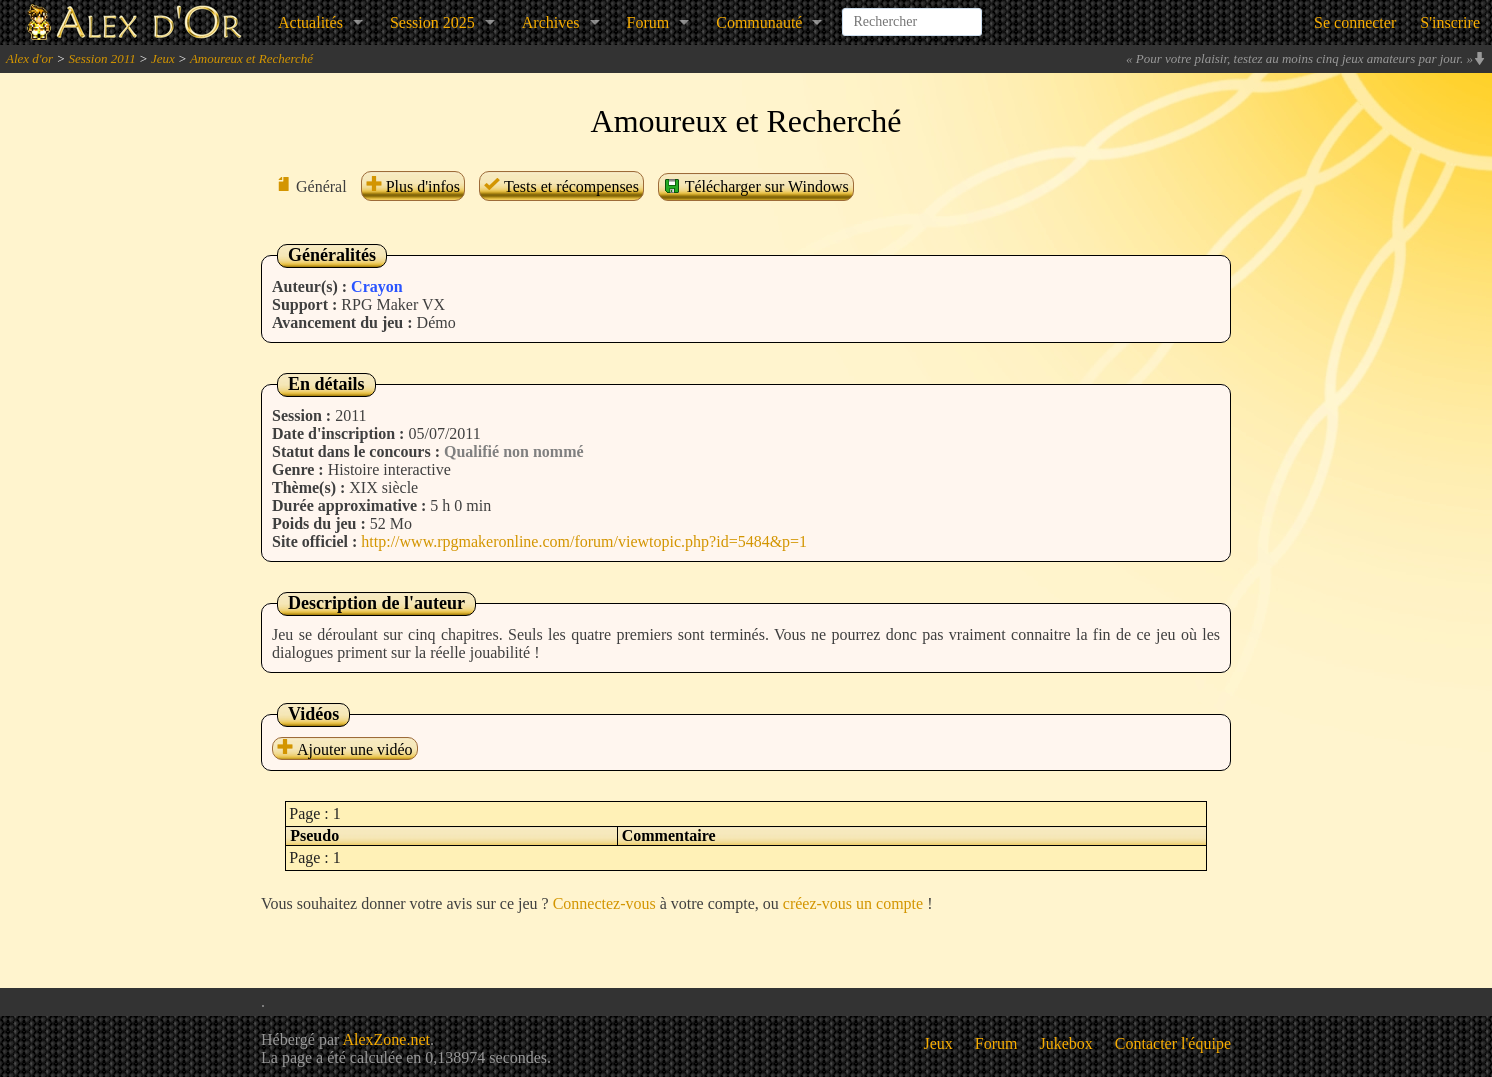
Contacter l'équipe (1173, 1043)
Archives (551, 22)
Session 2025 (432, 22)
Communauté (759, 22)
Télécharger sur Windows (756, 186)
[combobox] (912, 14)
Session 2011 (101, 58)
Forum (648, 22)
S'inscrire (1450, 22)
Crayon (377, 286)
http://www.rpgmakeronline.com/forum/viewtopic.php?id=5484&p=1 (584, 541)
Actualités (310, 22)
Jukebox (1066, 1043)
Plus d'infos (413, 186)
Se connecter (1355, 22)
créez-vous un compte (853, 903)
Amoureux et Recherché (251, 58)
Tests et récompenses (561, 186)
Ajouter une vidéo (345, 749)
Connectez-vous (604, 903)
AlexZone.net (386, 1039)
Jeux (163, 58)
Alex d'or (29, 58)
